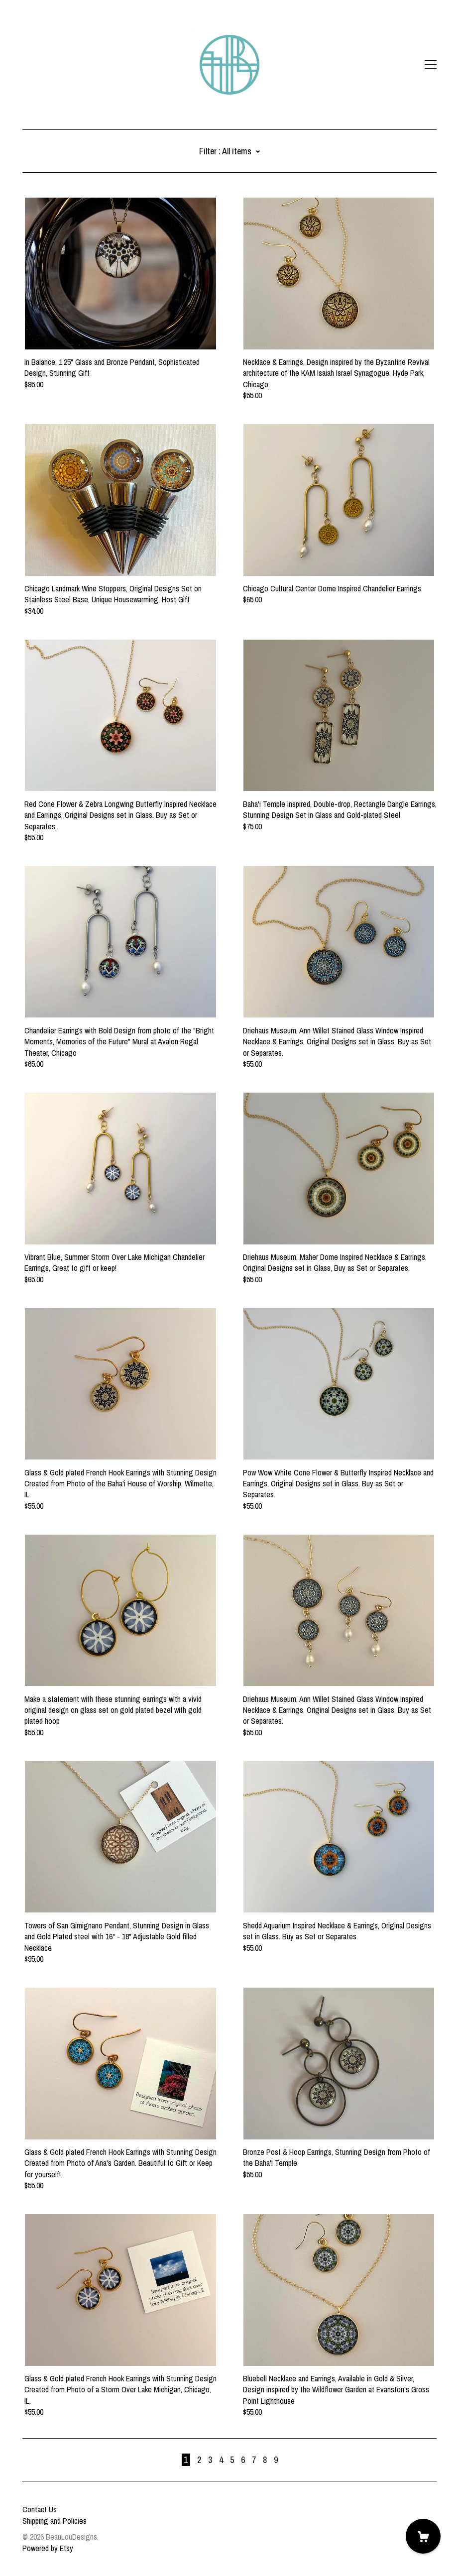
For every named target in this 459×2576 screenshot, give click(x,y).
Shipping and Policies (54, 2520)
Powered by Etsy (47, 2548)
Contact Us (39, 2509)
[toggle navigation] (431, 65)
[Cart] (423, 2536)
